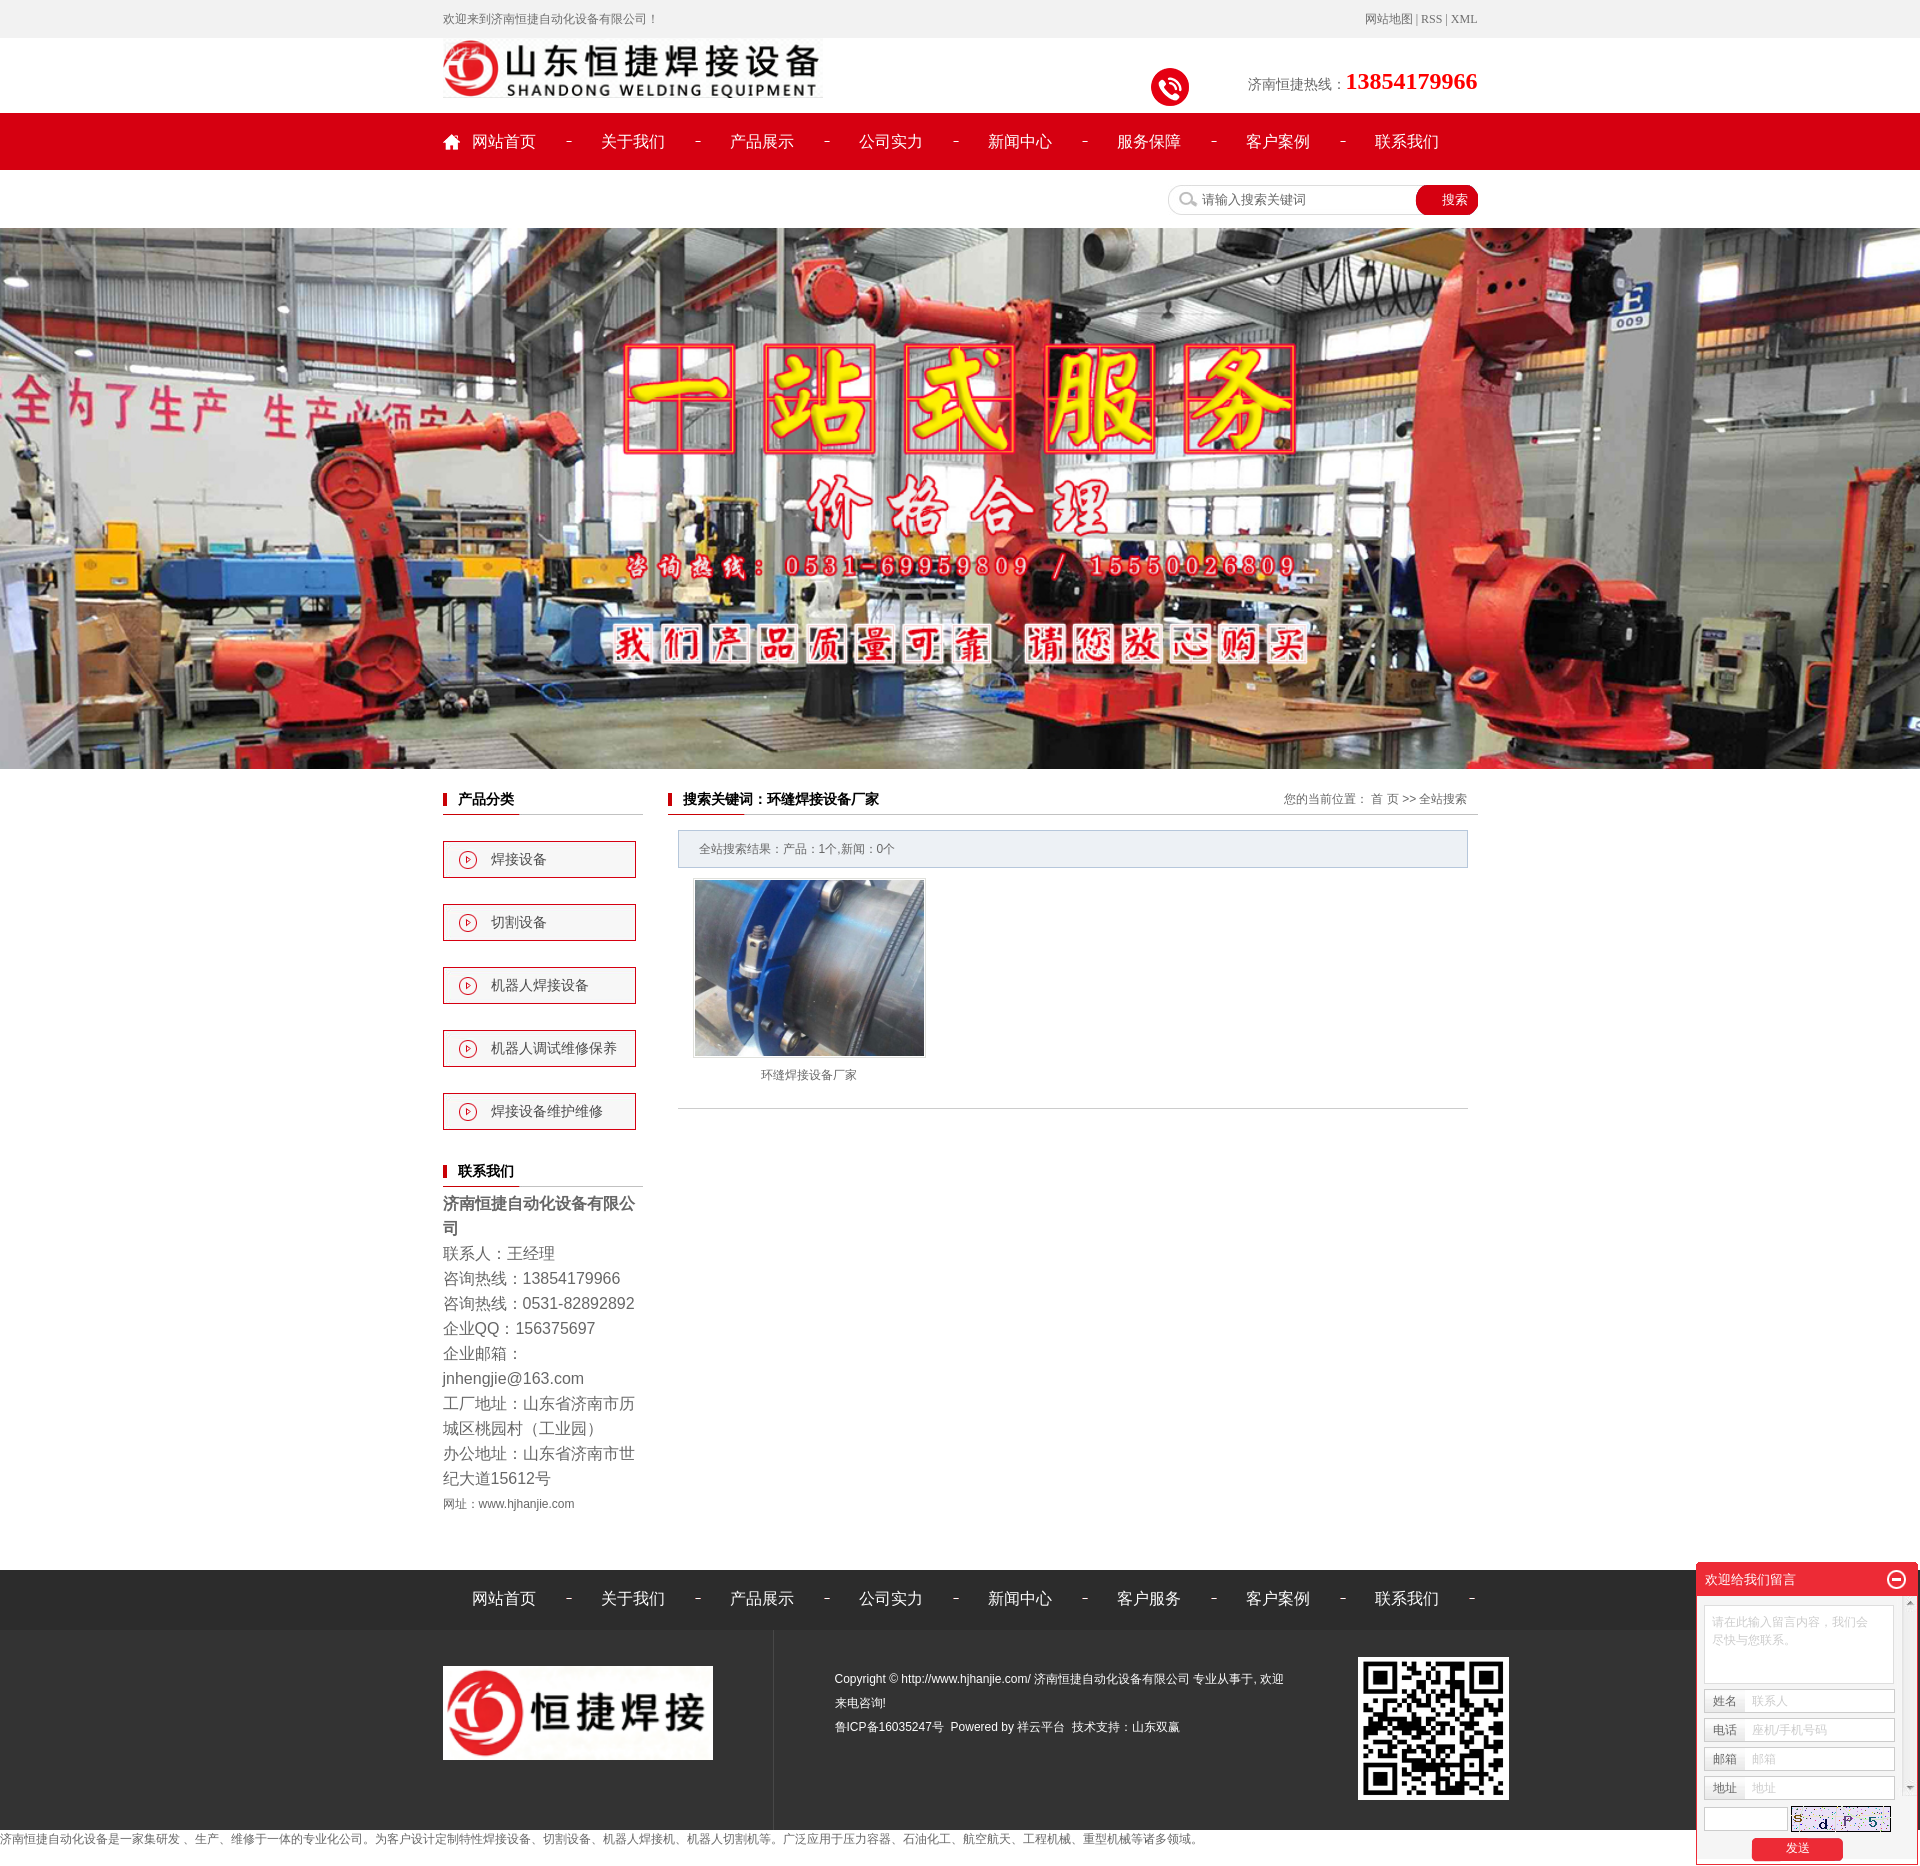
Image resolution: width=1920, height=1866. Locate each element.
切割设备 (519, 922)
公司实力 (891, 141)
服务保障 (1149, 141)
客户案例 (1278, 141)
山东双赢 (1156, 1727)
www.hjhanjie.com (527, 1504)
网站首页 (504, 141)
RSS (1431, 19)
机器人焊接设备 (540, 985)
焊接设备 (519, 859)
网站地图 (1389, 19)
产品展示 (762, 141)
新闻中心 (1020, 141)
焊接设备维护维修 (547, 1111)
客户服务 (1149, 1598)
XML (1464, 19)
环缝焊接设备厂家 (809, 1075)
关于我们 (633, 141)
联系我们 (1407, 141)
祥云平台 (1041, 1727)
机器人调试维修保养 (554, 1048)
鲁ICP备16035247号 (889, 1727)
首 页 (1384, 799)
